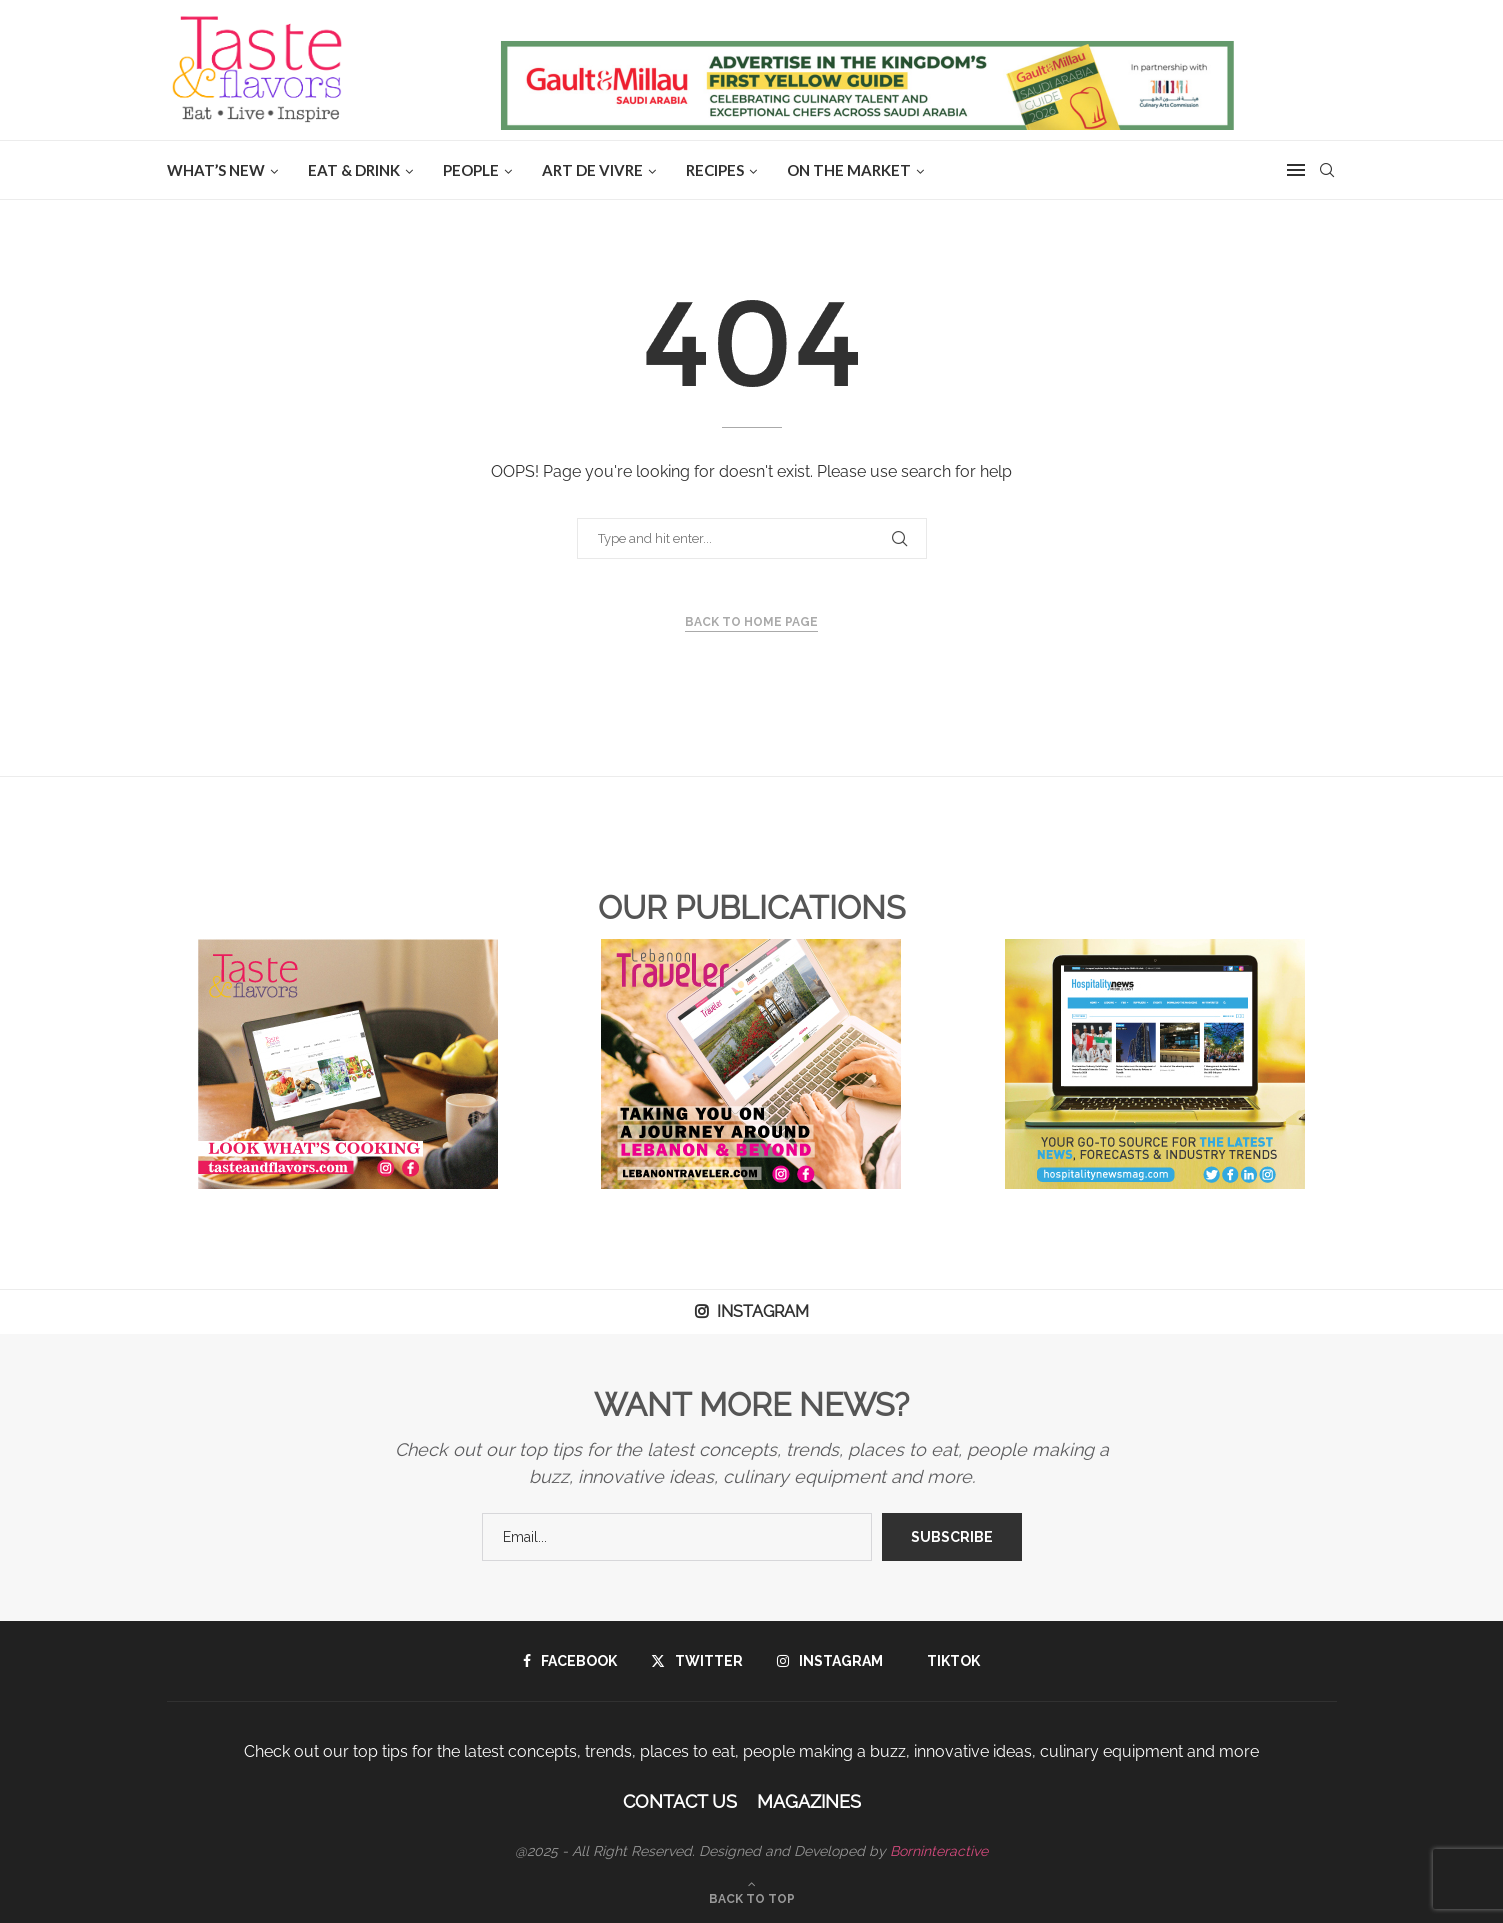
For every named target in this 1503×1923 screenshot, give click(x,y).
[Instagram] (830, 1661)
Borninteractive (939, 1851)
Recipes (715, 170)
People (471, 170)
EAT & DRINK (354, 170)
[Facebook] (570, 1661)
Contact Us (680, 1801)
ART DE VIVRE (592, 170)
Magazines (809, 1801)
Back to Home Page (751, 622)
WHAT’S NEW (216, 170)
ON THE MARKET (849, 170)
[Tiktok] (948, 1661)
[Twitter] (697, 1661)
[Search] (1327, 170)
